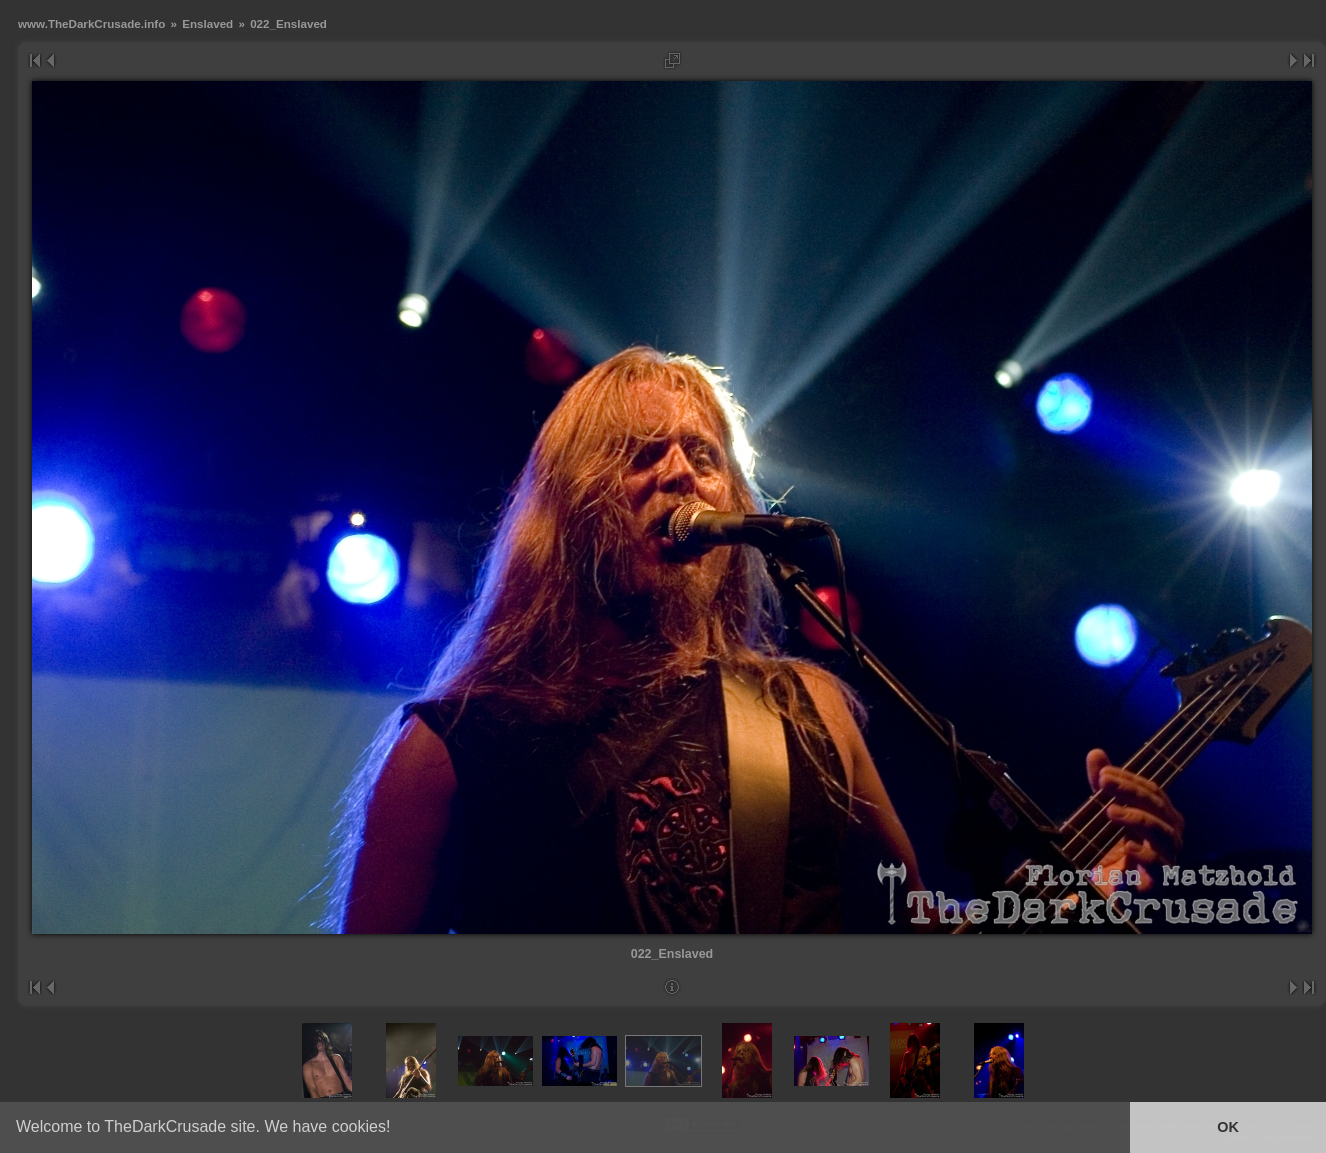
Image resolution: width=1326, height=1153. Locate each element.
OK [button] (1228, 1127)
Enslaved (207, 23)
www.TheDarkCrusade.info (91, 23)
